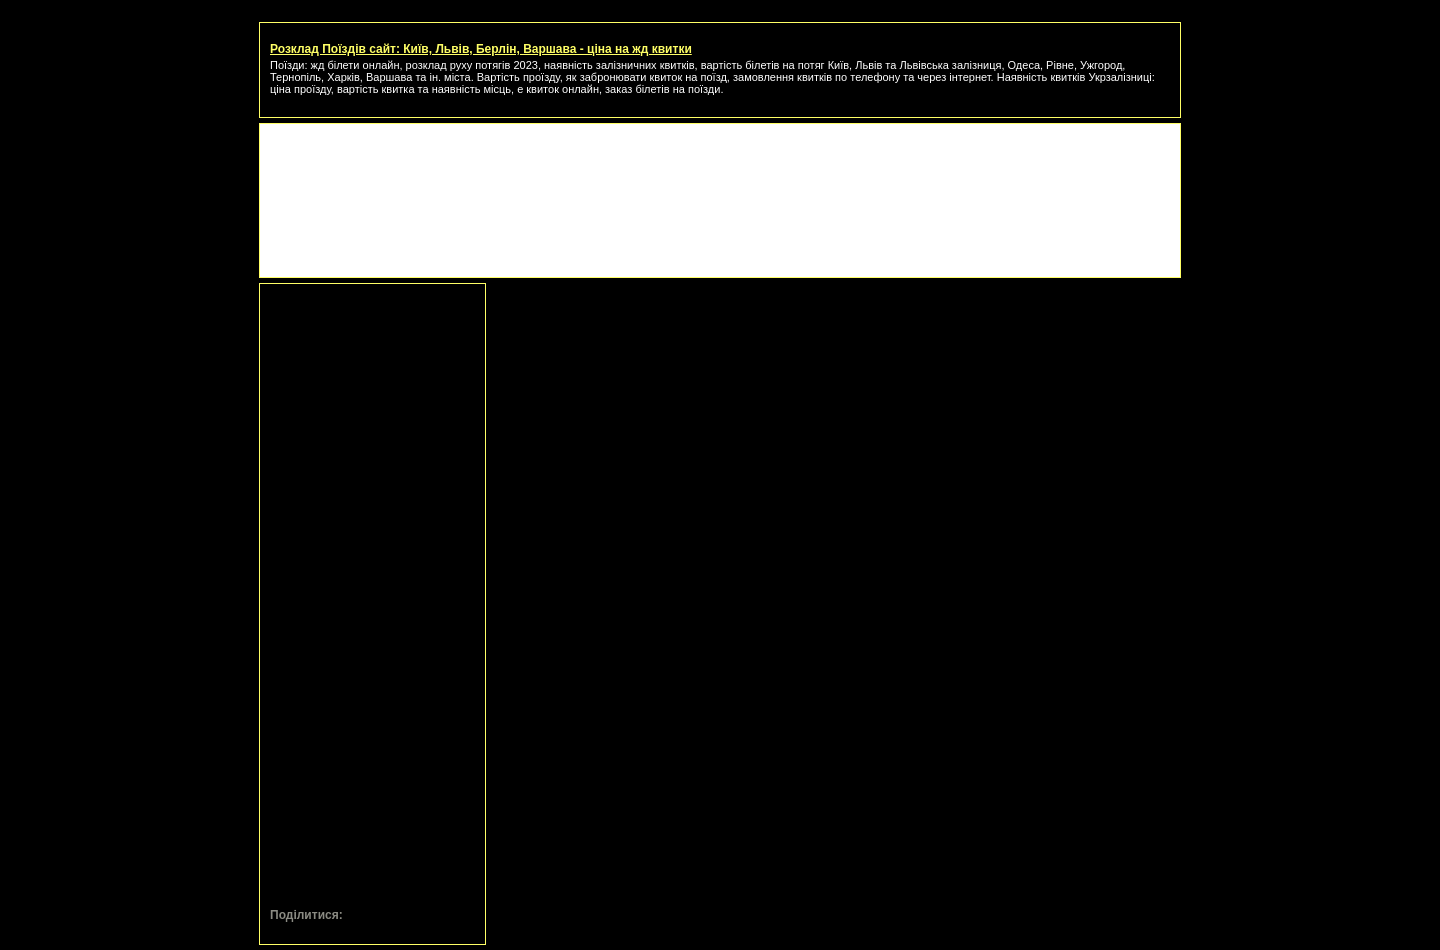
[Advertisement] (720, 179)
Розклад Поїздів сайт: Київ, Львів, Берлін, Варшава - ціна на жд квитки (481, 49)
